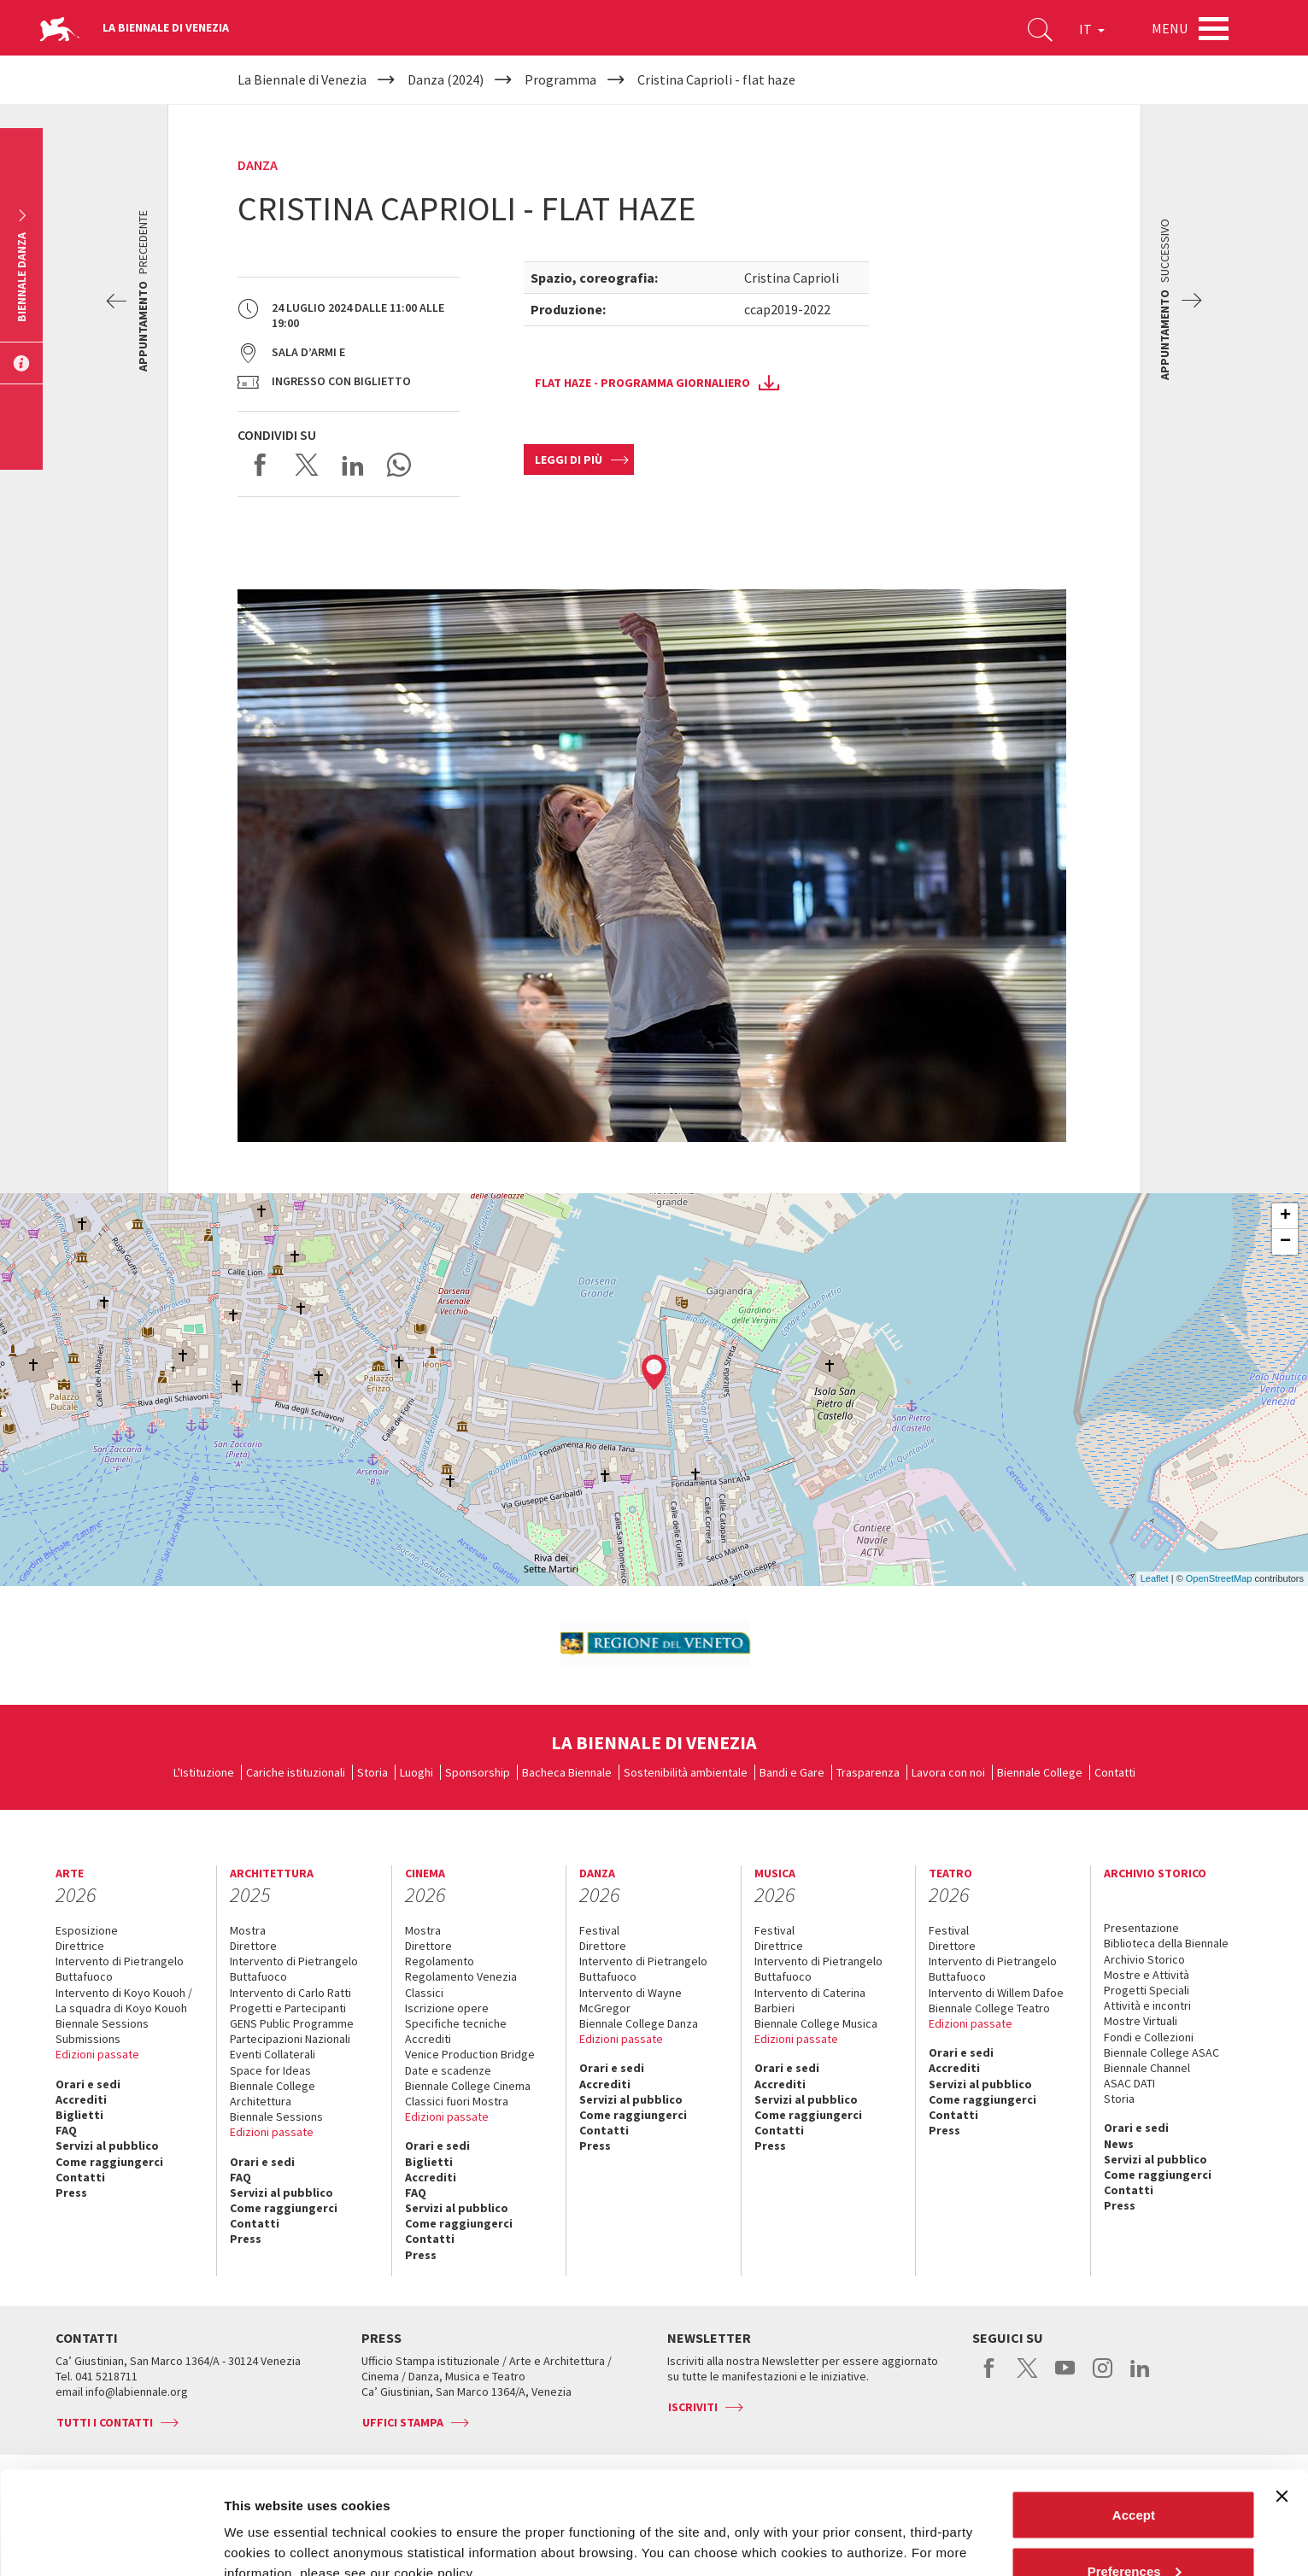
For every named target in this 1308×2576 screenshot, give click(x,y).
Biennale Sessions (102, 2023)
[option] (654, 1644)
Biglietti (79, 2114)
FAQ (66, 2130)
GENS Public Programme (292, 2023)
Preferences (1135, 2475)
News (1119, 2144)
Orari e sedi (88, 2084)
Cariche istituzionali (295, 1772)
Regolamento (439, 1961)
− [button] (1285, 1242)
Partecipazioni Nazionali (290, 2038)
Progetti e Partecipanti (288, 2008)
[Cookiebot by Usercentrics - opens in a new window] (110, 2543)
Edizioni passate (97, 2054)
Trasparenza (868, 1772)
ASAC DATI (1129, 2083)
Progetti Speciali (1146, 1990)
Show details (263, 2523)
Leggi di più (568, 459)
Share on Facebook (260, 464)
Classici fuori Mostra (456, 2101)
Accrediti (81, 2099)
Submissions (88, 2038)
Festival (599, 1930)
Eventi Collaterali (272, 2054)
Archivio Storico (1144, 1959)
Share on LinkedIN (353, 464)
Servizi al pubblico (107, 2145)
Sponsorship (477, 1772)
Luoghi (416, 1772)
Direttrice (80, 1945)
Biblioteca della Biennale (1166, 1943)
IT (1092, 29)
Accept (1133, 2418)
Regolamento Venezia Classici (461, 1984)
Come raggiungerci (109, 2161)
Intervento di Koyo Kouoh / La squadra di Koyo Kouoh (124, 2000)
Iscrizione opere (447, 2008)
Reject (1133, 2530)
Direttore (253, 1945)
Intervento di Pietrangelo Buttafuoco (120, 1968)
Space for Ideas (270, 2070)
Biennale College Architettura (272, 2093)
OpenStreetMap (1219, 1578)
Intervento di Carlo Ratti (290, 1992)
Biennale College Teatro (989, 2008)
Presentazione (1141, 1927)
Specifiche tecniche (456, 2023)
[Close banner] (1281, 2400)
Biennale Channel (1147, 2067)
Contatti (1114, 1772)
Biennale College (1039, 1772)
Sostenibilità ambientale (686, 1772)
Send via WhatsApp (399, 464)
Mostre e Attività (1146, 1974)
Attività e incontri (1147, 2005)
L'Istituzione (203, 1772)
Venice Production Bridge (470, 2054)
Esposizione (87, 1930)
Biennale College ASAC (1161, 2052)
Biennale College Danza (638, 2023)
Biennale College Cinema (468, 2085)
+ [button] (1285, 1216)
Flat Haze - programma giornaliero (642, 382)
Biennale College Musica (815, 2023)
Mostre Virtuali (1140, 2021)
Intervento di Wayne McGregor (630, 2000)
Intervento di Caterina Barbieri (809, 2000)
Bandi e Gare (792, 1772)
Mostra (248, 1930)
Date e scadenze (448, 2070)
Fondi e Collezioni (1149, 2037)
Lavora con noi (948, 1772)
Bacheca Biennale (567, 1772)
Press (71, 2192)
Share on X (306, 464)
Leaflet (1155, 1578)
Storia (372, 1772)
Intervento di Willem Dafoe (996, 1992)
